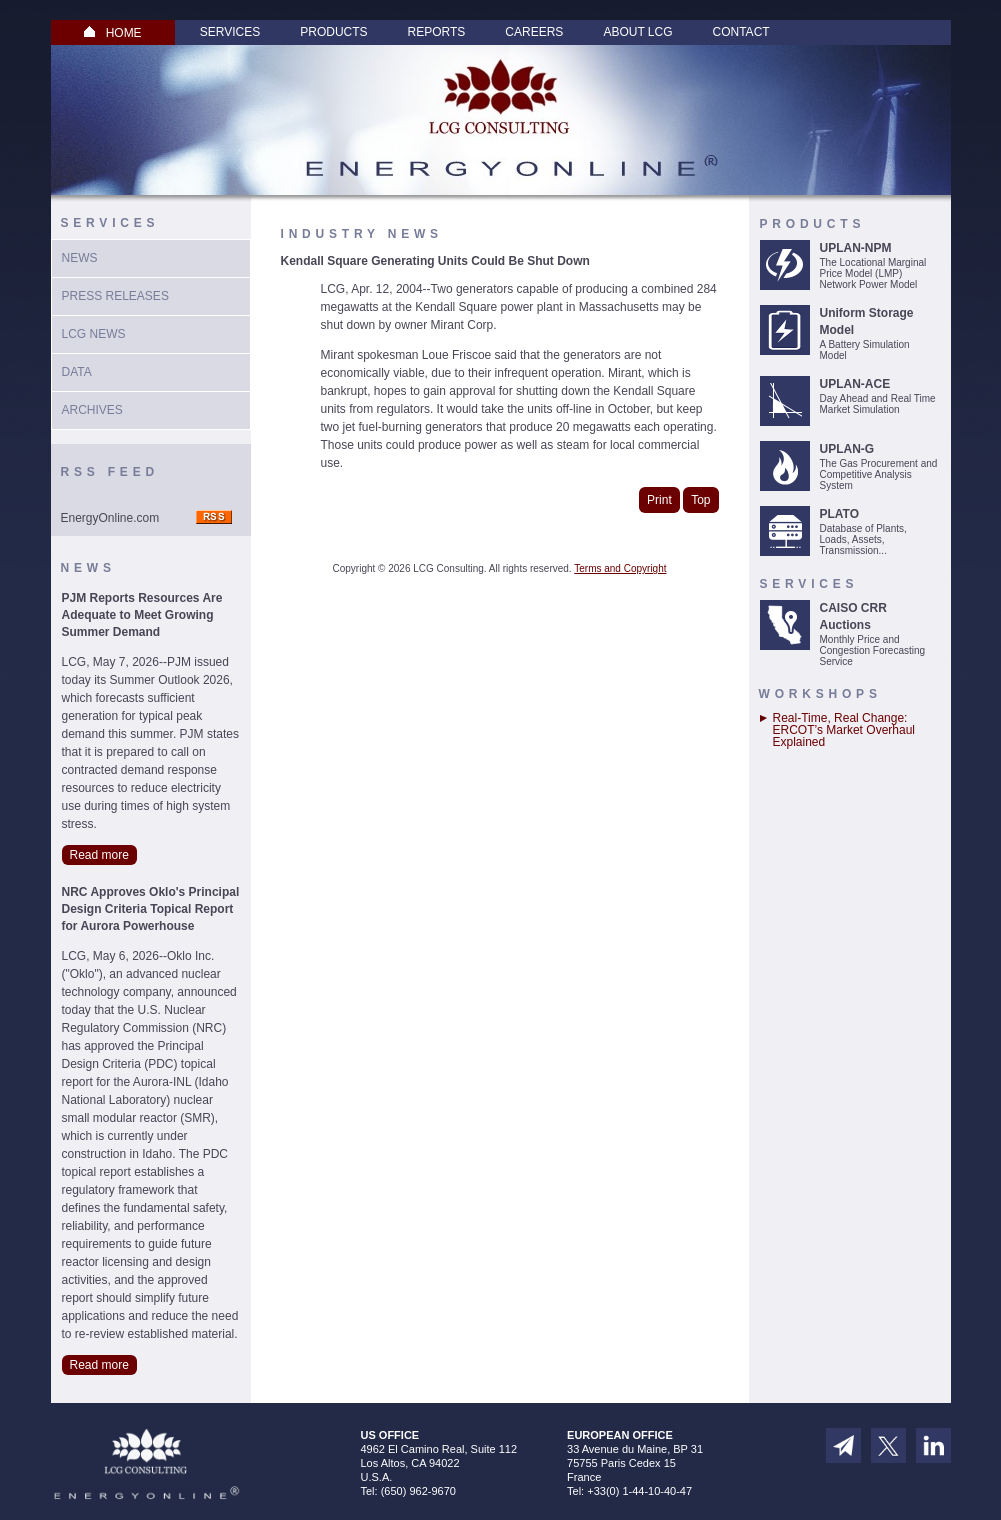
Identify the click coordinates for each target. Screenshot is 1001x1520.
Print (659, 500)
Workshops (820, 694)
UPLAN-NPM (856, 248)
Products (333, 32)
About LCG (637, 32)
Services (230, 32)
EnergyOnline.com (110, 518)
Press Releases (115, 296)
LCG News (94, 334)
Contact (741, 32)
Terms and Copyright (620, 568)
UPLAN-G (847, 449)
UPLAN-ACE (855, 384)
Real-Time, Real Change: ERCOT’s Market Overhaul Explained (844, 730)
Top (700, 500)
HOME (113, 33)
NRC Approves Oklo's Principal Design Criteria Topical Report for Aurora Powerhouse (151, 909)
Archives (92, 410)
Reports (437, 32)
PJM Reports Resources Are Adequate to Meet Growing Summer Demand (142, 615)
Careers (534, 32)
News (80, 258)
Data (77, 372)
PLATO (840, 514)
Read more (99, 855)
